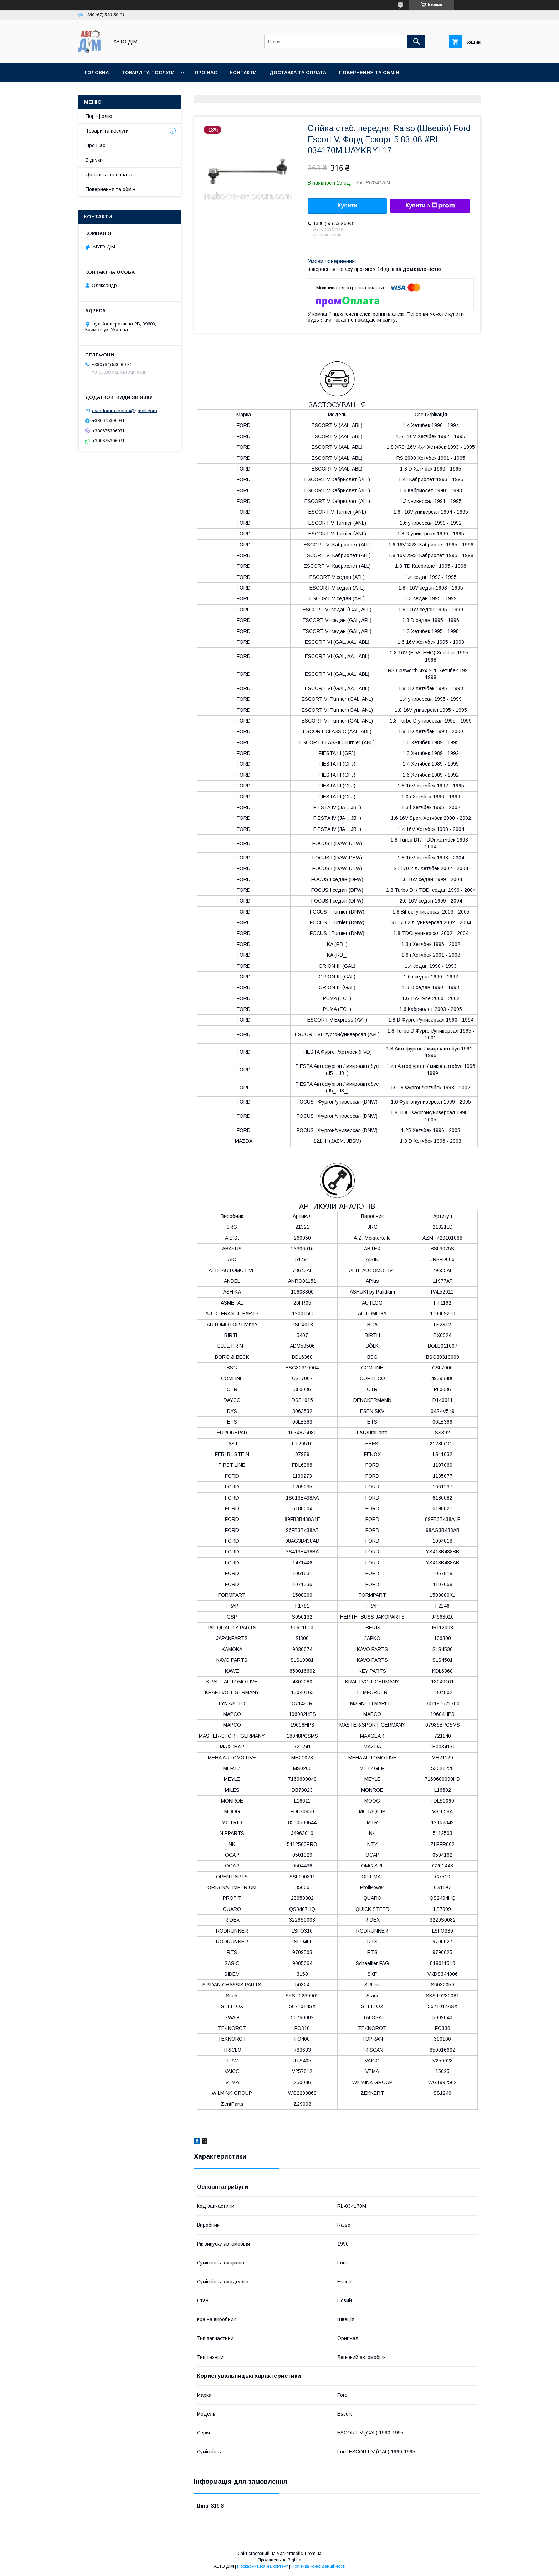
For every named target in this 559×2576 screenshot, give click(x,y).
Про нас (206, 72)
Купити (348, 205)
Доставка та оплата (298, 72)
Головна (97, 72)
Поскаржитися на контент (262, 2566)
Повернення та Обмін (369, 72)
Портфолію (99, 116)
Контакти (243, 72)
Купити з (430, 205)
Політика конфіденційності (318, 2566)
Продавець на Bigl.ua (279, 2559)
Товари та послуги (148, 72)
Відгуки (94, 160)
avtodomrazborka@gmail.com (124, 410)
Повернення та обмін (110, 189)
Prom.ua (313, 2553)
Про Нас (95, 145)
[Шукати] (416, 41)
